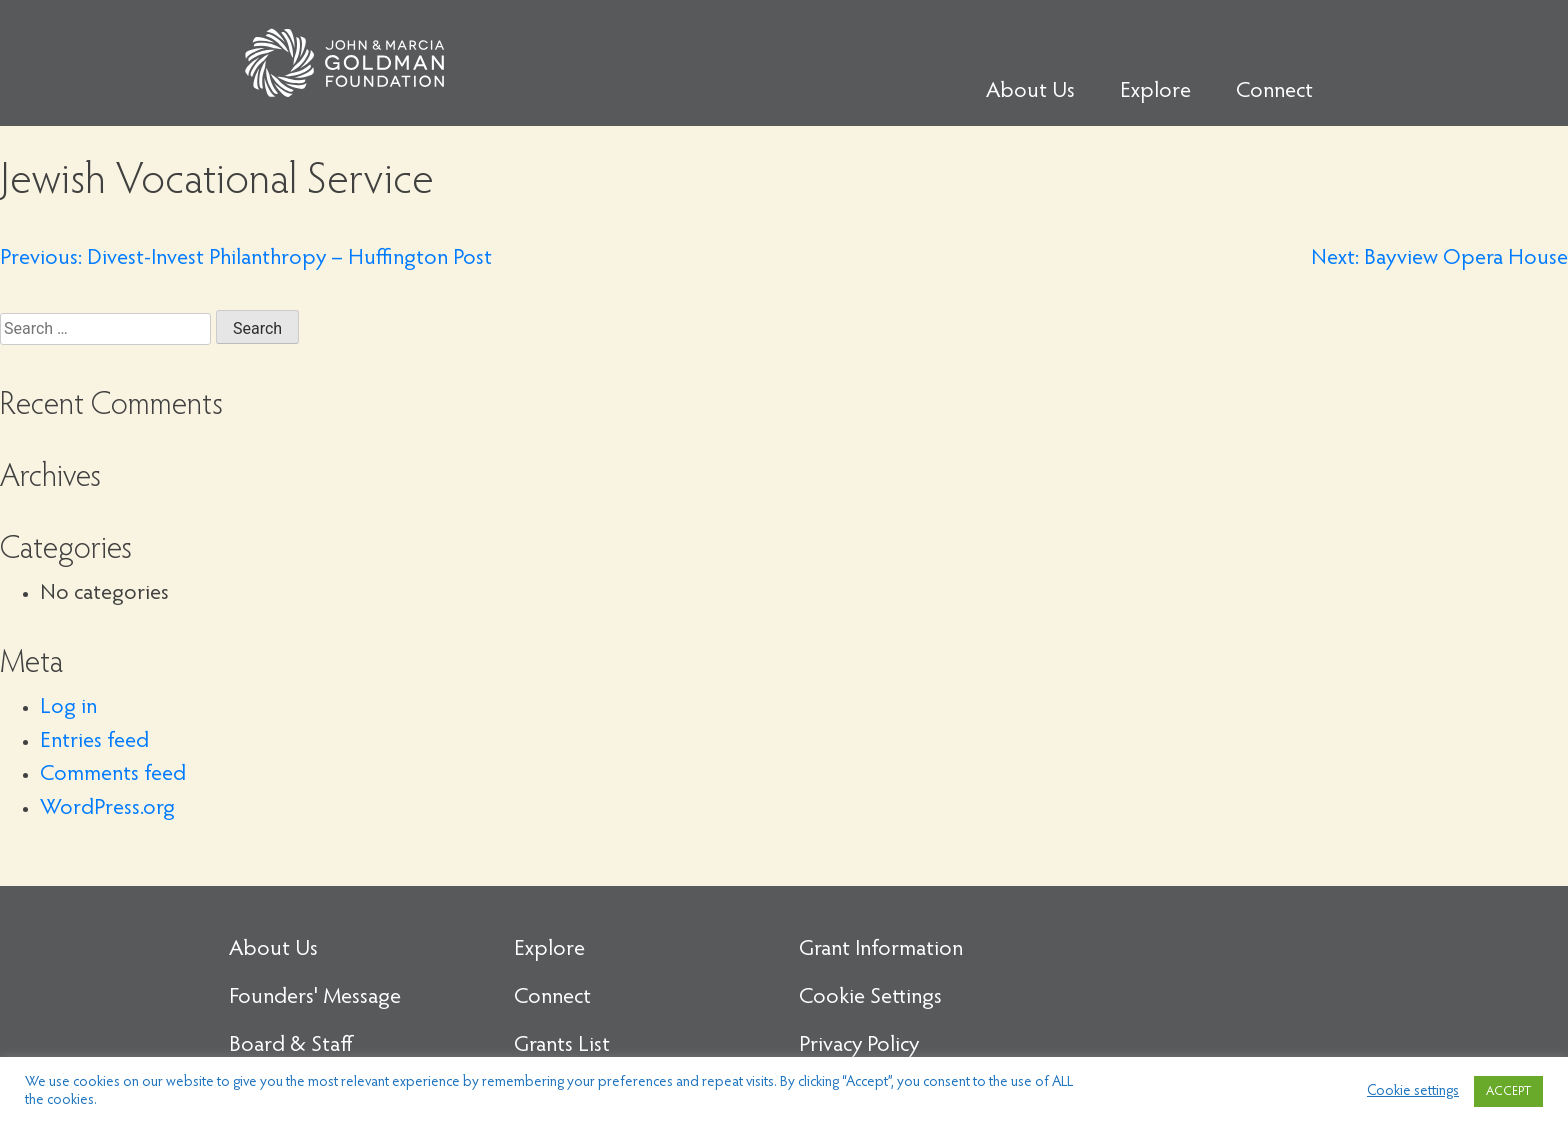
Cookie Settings (870, 998)
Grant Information (881, 950)
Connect (1274, 92)
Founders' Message (315, 998)
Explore (1155, 92)
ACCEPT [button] (1508, 1091)
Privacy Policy (859, 1046)
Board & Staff (291, 1046)
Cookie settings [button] (1413, 1091)
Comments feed (113, 775)
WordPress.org (107, 809)
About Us (1030, 92)
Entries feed (94, 742)
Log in (68, 708)
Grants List (562, 1046)
